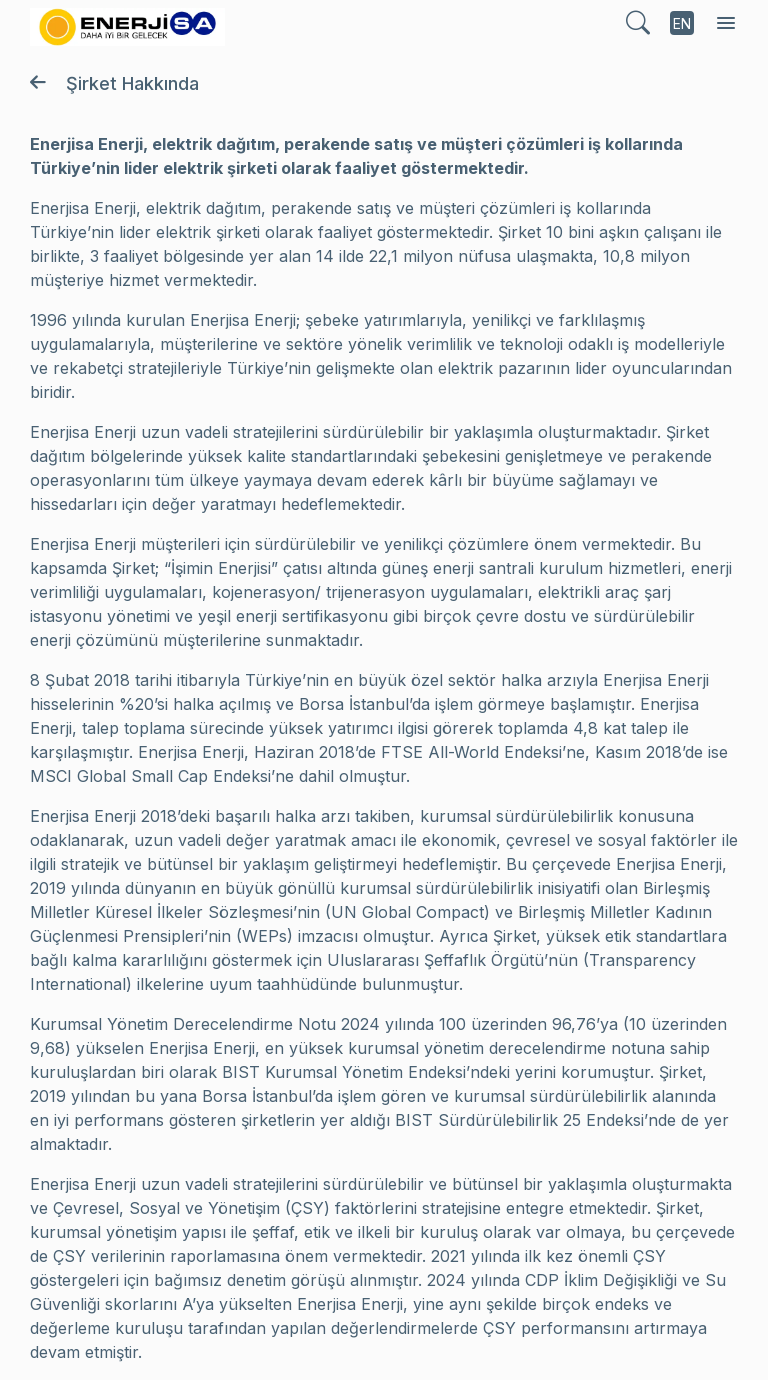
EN (682, 23)
